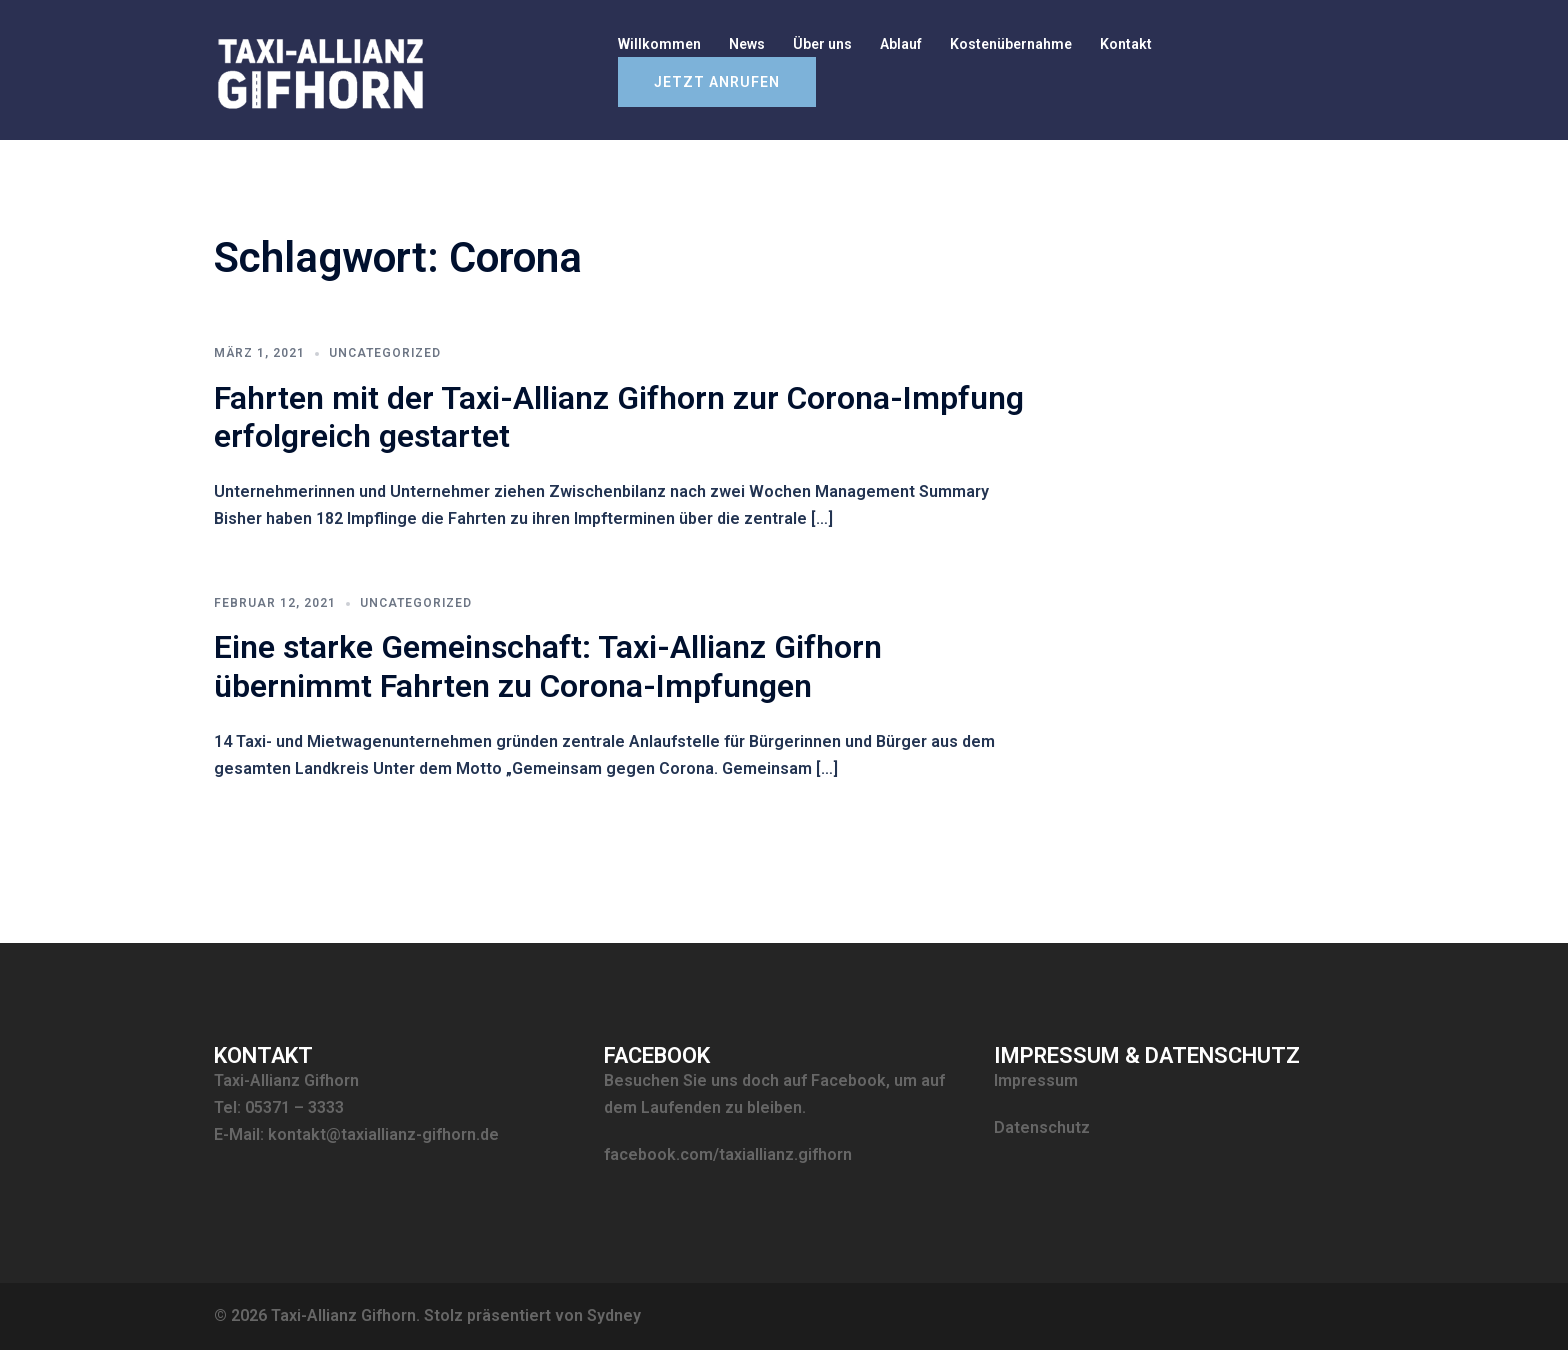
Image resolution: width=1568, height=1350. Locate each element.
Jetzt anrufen (717, 82)
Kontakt (1126, 44)
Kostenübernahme (1011, 44)
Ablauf (901, 44)
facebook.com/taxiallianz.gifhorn (728, 1154)
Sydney (614, 1315)
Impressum (1036, 1080)
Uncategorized (385, 353)
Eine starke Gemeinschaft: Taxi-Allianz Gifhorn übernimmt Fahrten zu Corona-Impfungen (548, 666)
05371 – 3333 (294, 1107)
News (747, 44)
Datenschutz (1042, 1127)
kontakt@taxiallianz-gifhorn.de (383, 1134)
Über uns (822, 44)
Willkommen (659, 44)
